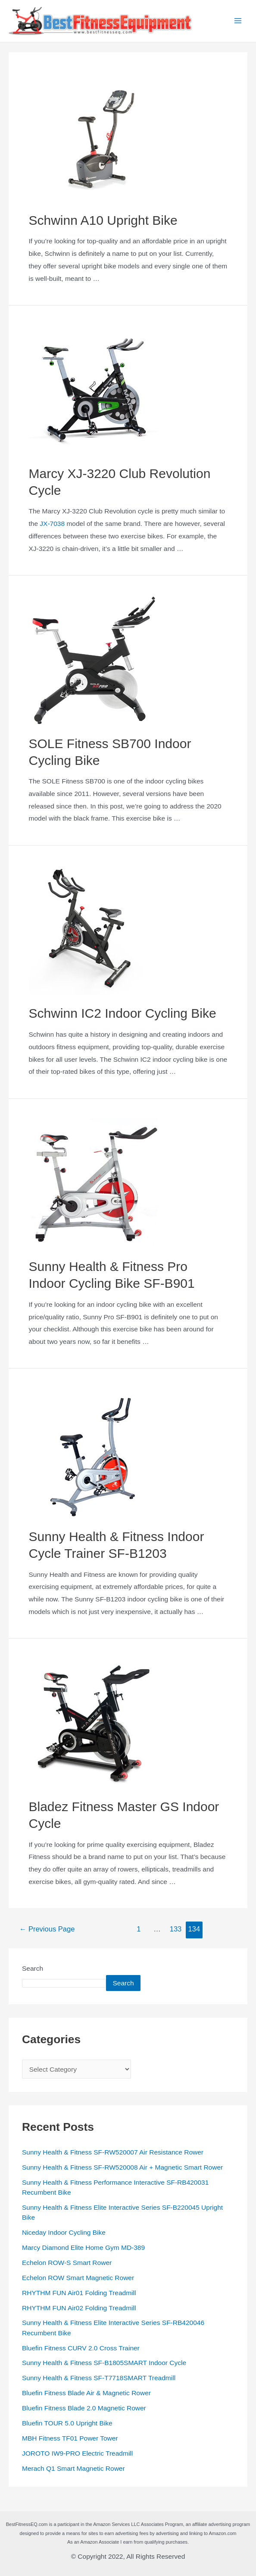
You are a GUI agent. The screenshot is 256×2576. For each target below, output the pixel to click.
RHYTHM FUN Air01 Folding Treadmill (79, 2294)
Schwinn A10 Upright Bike (103, 221)
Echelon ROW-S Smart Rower (67, 2264)
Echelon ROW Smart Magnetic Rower (78, 2279)
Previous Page (47, 1930)
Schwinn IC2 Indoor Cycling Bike (122, 1015)
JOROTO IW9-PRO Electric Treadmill (77, 2454)
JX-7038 (52, 524)
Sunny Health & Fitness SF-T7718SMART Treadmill (98, 2379)
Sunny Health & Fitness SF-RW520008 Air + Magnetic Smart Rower (122, 2168)
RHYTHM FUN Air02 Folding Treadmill (79, 2309)
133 (176, 1930)
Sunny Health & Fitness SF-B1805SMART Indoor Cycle (104, 2364)
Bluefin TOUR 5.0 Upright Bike (67, 2424)
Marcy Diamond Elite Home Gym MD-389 (83, 2248)
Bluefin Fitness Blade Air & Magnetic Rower (86, 2394)
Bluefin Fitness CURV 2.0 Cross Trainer (81, 2349)
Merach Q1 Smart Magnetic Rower (73, 2469)
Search (32, 1969)
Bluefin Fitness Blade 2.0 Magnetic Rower (84, 2409)
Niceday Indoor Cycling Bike (64, 2233)
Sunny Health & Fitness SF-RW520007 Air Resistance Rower (112, 2153)
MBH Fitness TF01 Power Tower (70, 2439)
